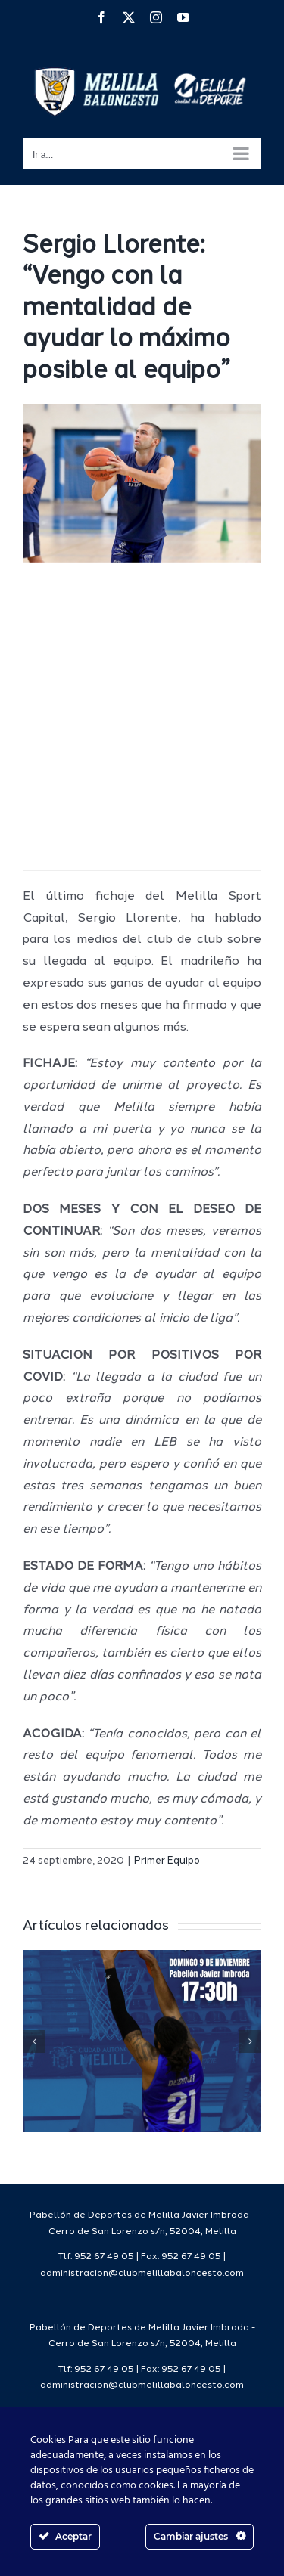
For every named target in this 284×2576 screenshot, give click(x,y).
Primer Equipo (167, 1861)
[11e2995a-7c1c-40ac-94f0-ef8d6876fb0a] (142, 483)
